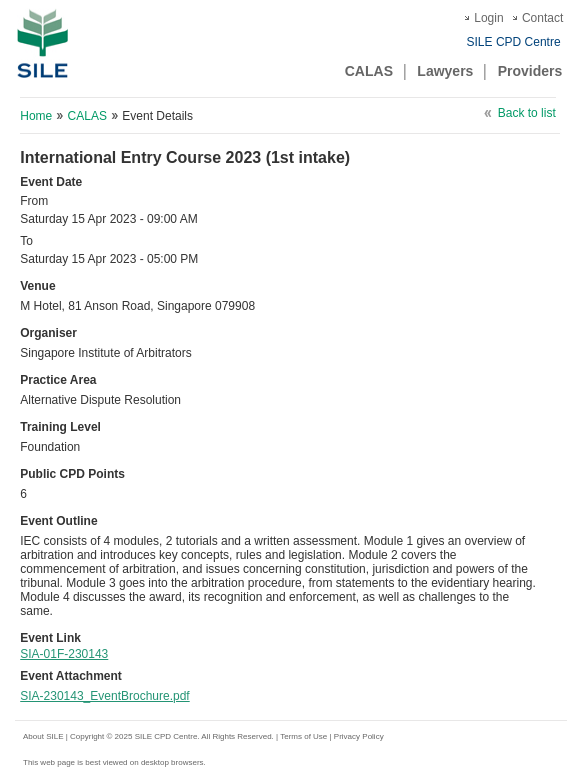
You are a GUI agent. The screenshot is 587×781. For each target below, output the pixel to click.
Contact (542, 18)
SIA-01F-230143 (64, 654)
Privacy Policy (359, 736)
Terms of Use (304, 736)
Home (36, 116)
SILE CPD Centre (514, 42)
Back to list (527, 113)
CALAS (369, 71)
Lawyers (445, 71)
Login (488, 18)
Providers (530, 71)
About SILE (43, 736)
